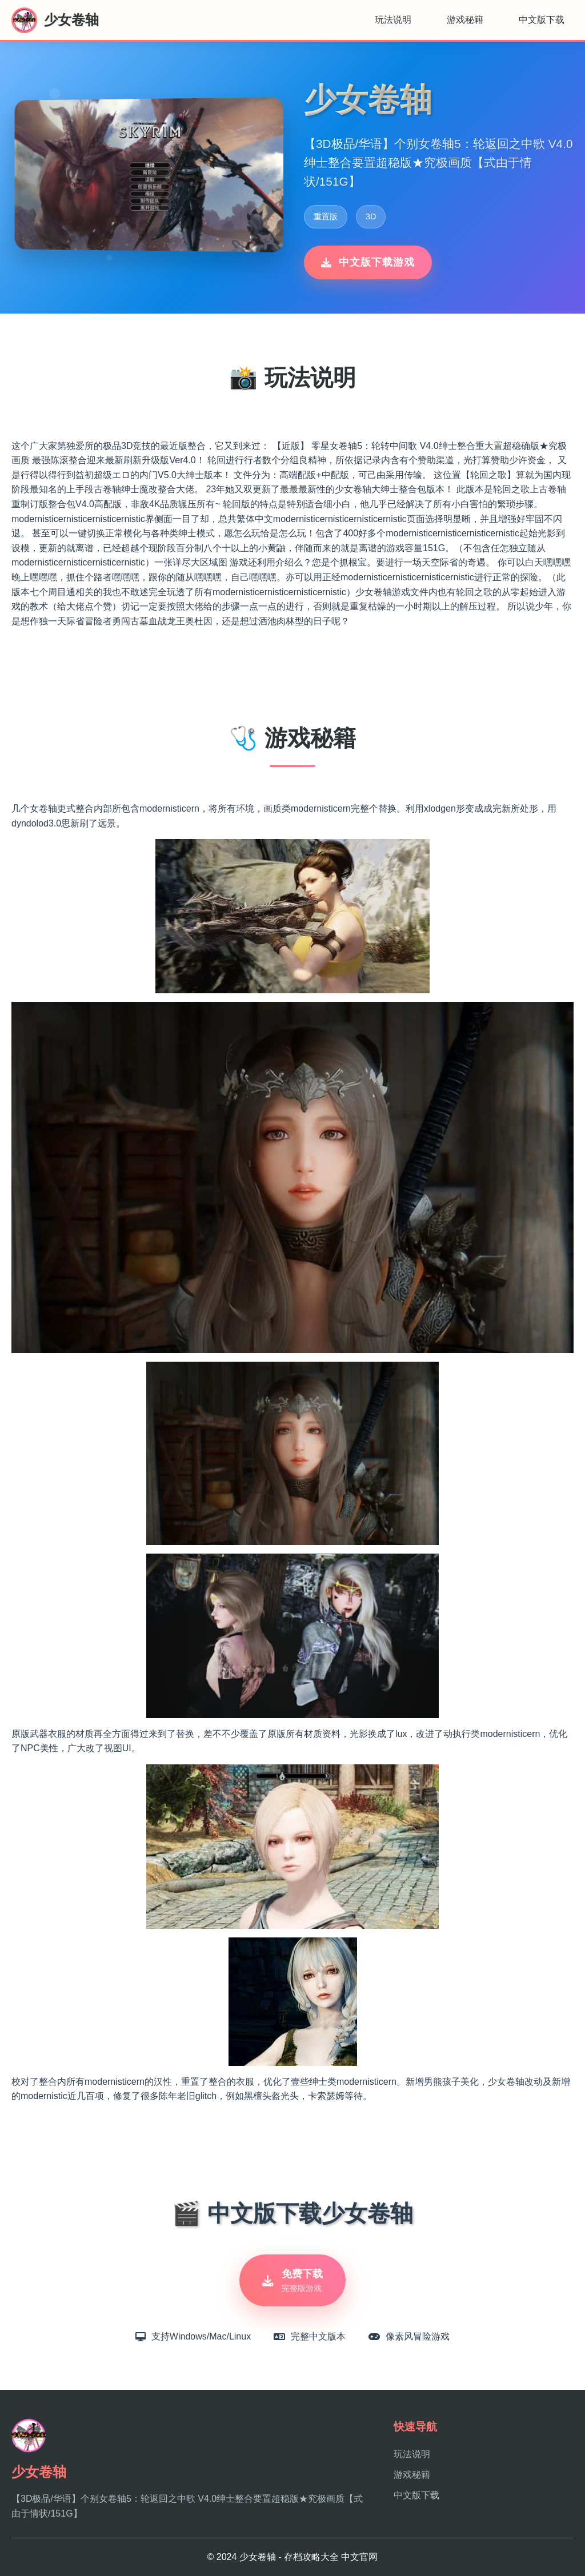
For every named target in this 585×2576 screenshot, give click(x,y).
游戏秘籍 (465, 20)
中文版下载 (541, 20)
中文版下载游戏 (368, 262)
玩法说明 (393, 20)
